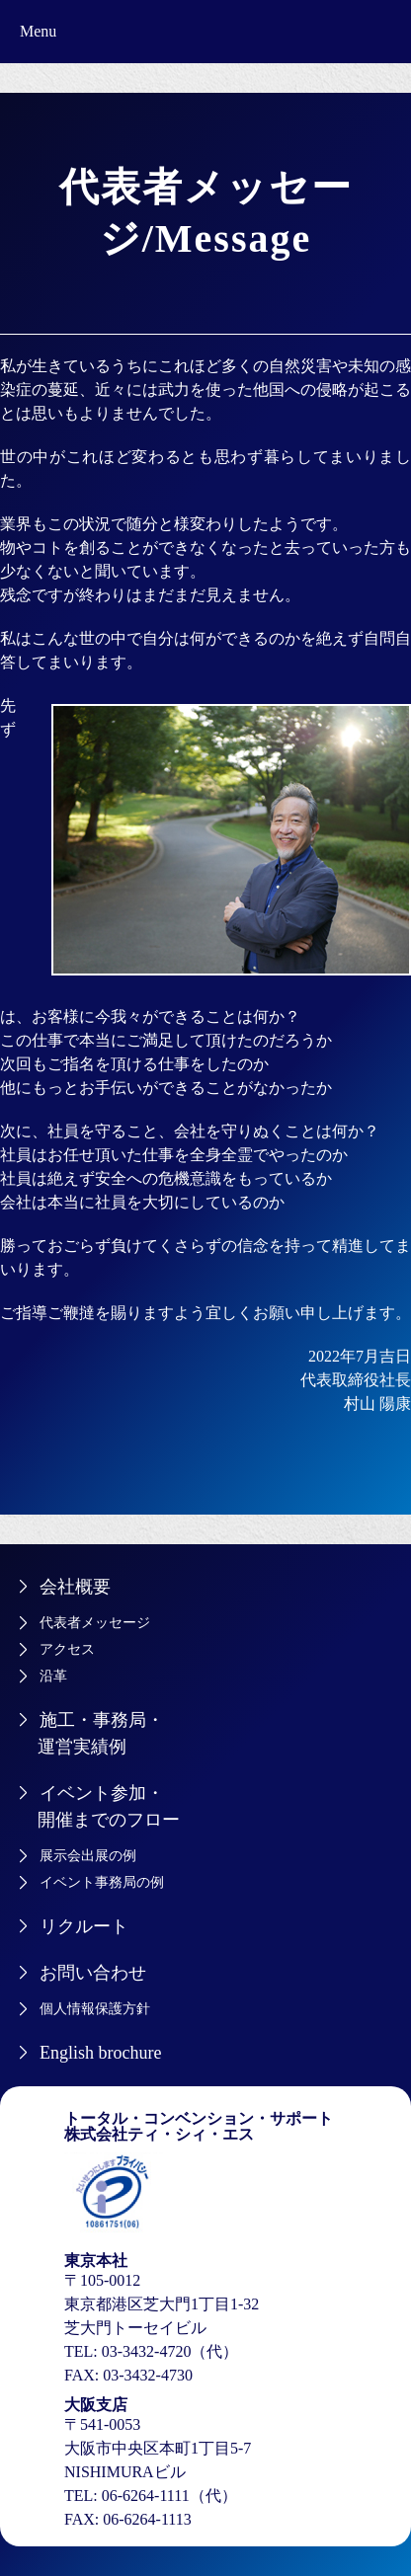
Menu (38, 31)
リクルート (84, 1926)
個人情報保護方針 (95, 2008)
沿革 (53, 1676)
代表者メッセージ (95, 1622)
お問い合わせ (93, 1973)
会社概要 (75, 1587)
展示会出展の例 (88, 1855)
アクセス (67, 1649)
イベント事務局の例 (102, 1882)
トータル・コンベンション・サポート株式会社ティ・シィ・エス (198, 2126)
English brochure (100, 2053)
